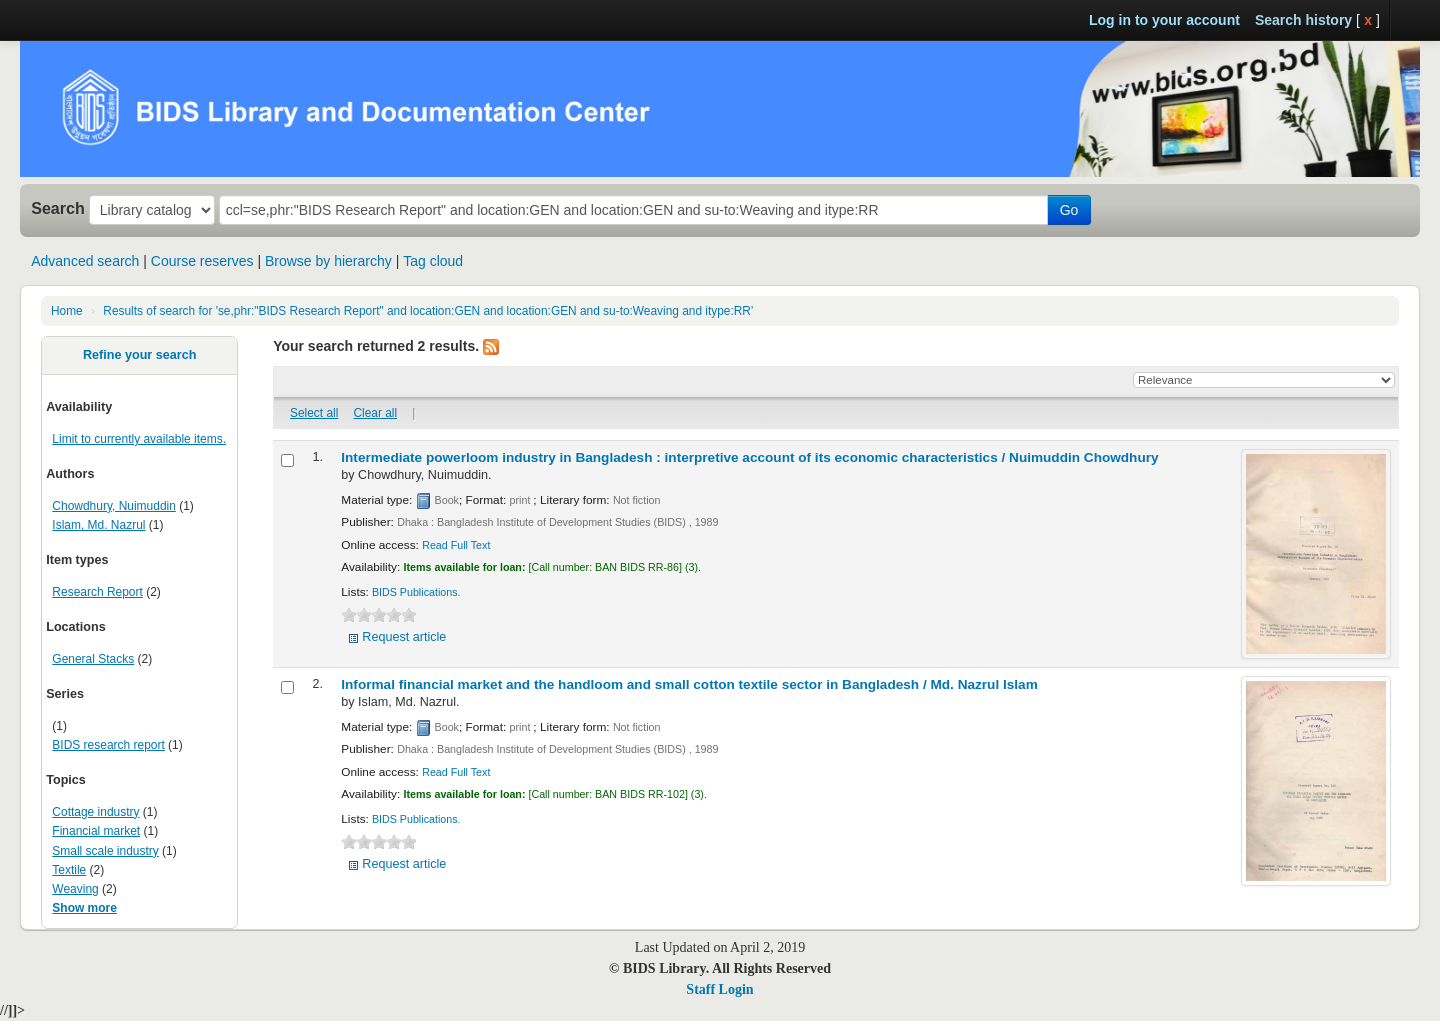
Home (67, 311)
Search (58, 208)
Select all (314, 413)
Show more (84, 908)
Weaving (75, 889)
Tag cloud (433, 261)
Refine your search (139, 355)
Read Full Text (456, 545)
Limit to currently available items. (139, 439)
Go (1069, 210)
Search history (1303, 20)
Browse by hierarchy (328, 261)
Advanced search (85, 261)
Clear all (376, 413)
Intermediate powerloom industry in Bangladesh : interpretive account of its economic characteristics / (749, 457)
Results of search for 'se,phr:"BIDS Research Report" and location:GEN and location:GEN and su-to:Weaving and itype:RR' (428, 311)
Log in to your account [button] (1164, 20)
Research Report (97, 592)
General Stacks (93, 659)
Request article (404, 637)
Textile (69, 870)
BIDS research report (108, 745)
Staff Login (719, 989)
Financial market (96, 831)
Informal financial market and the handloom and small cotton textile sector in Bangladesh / (689, 684)
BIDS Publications (415, 592)
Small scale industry (105, 851)
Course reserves (202, 261)
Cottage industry (95, 812)
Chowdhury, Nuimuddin (114, 506)
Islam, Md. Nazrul (98, 525)
